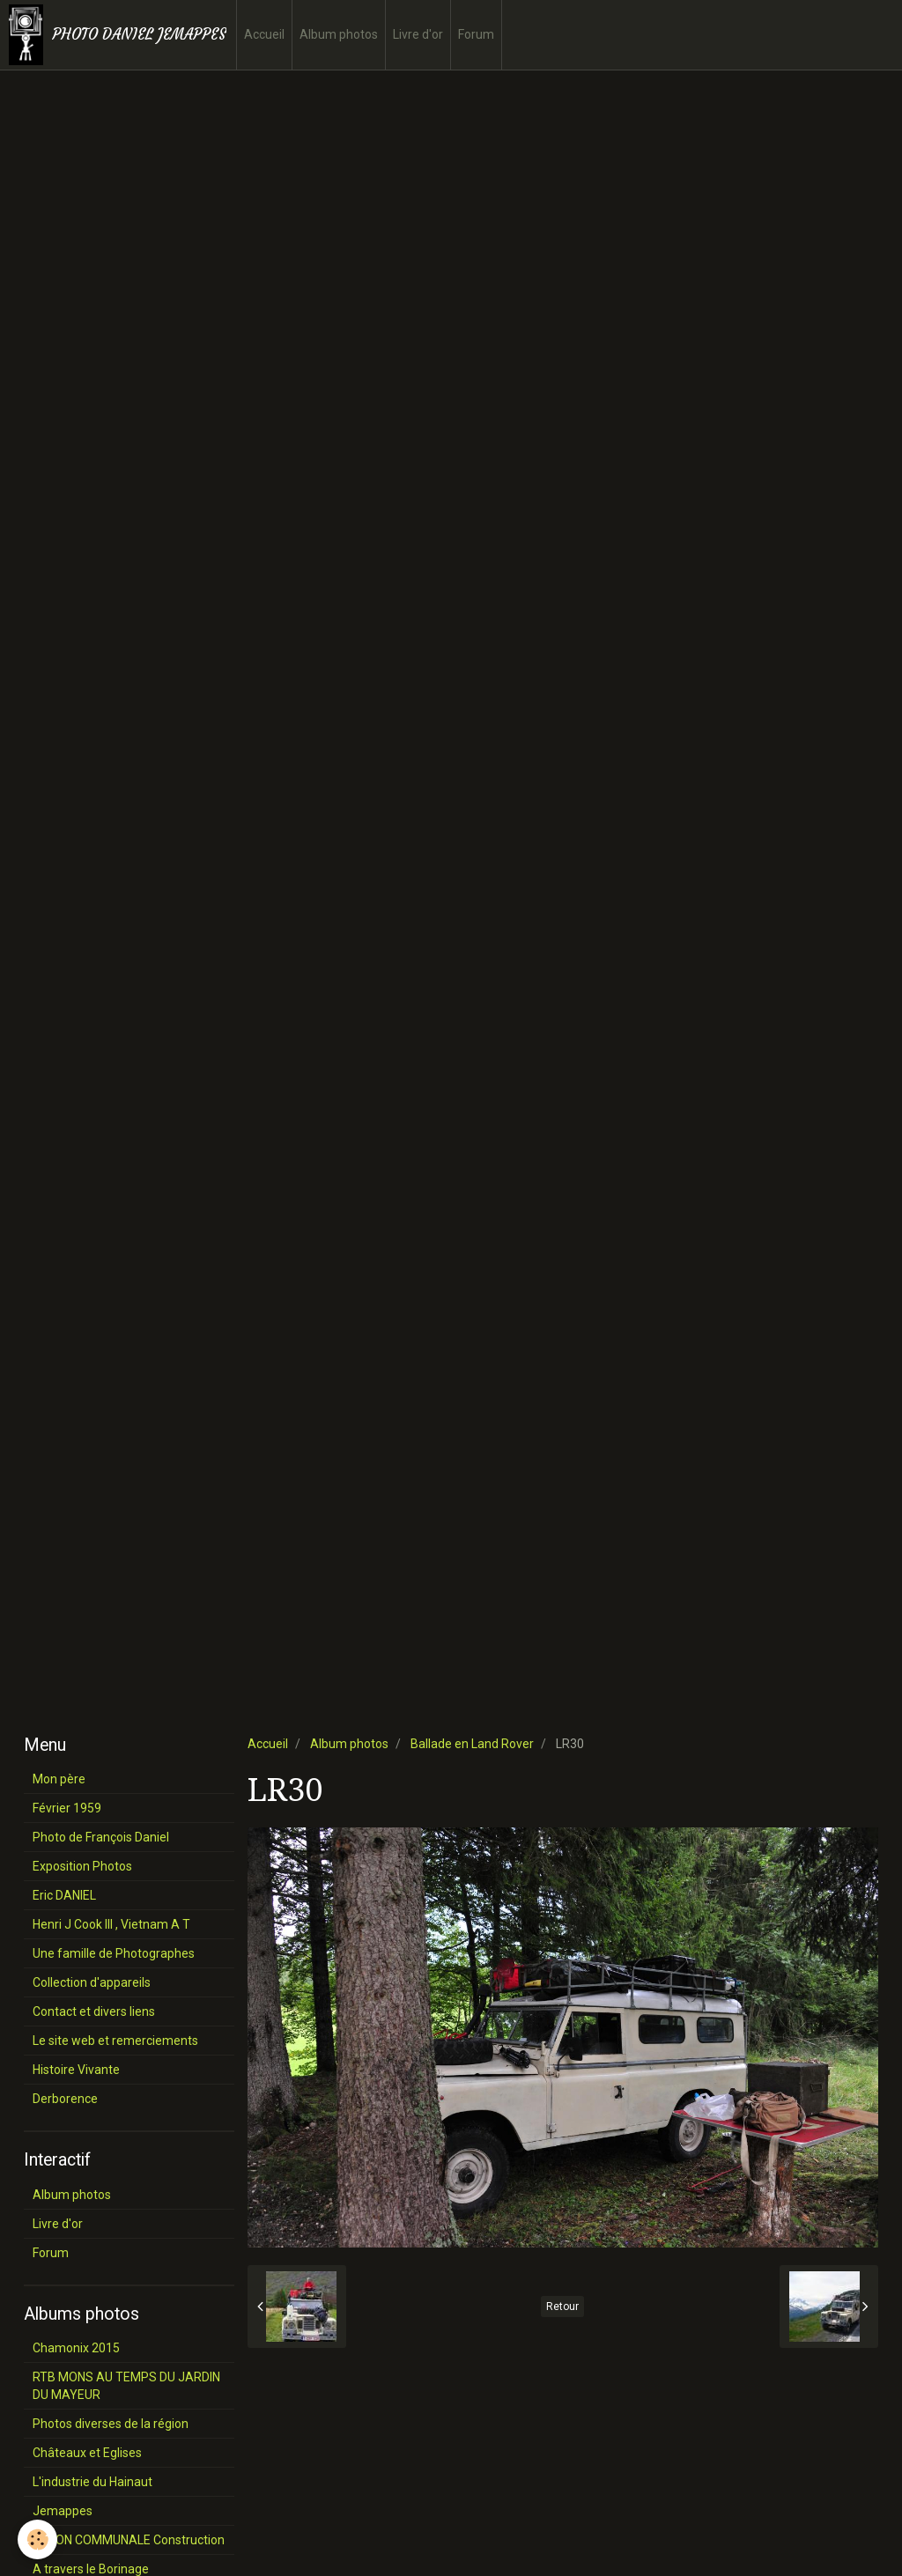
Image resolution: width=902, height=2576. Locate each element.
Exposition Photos (82, 1866)
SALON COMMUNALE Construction (129, 2540)
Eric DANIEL (64, 1895)
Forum (476, 34)
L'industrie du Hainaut (92, 2482)
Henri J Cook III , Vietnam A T (111, 1924)
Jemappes (62, 2511)
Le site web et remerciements (115, 2040)
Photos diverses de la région (111, 2424)
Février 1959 (67, 1808)
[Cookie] (37, 2539)
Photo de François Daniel (101, 1837)
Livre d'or (418, 34)
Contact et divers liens (94, 2011)
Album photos (338, 34)
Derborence (65, 2099)
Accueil (264, 34)
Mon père (59, 1779)
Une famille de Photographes (114, 1953)
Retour (562, 2306)
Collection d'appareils (92, 1982)
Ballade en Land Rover (472, 1744)
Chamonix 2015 (76, 2348)
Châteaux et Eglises (87, 2453)
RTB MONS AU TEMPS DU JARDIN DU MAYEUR (126, 2386)
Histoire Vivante (76, 2070)
